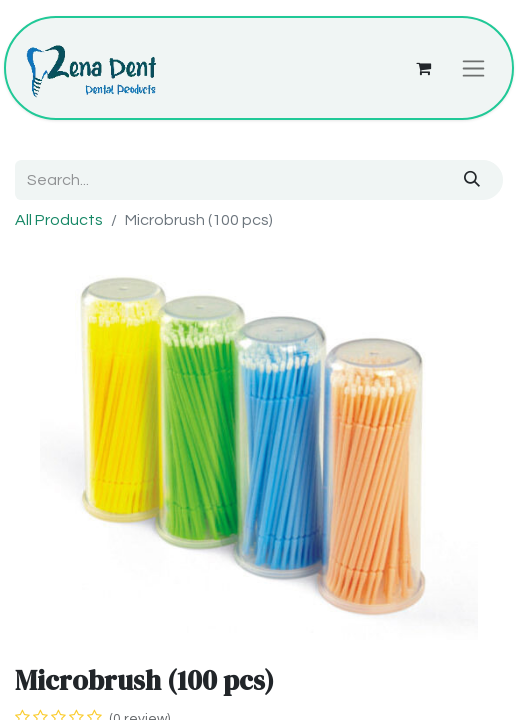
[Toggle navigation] (473, 68)
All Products (59, 220)
